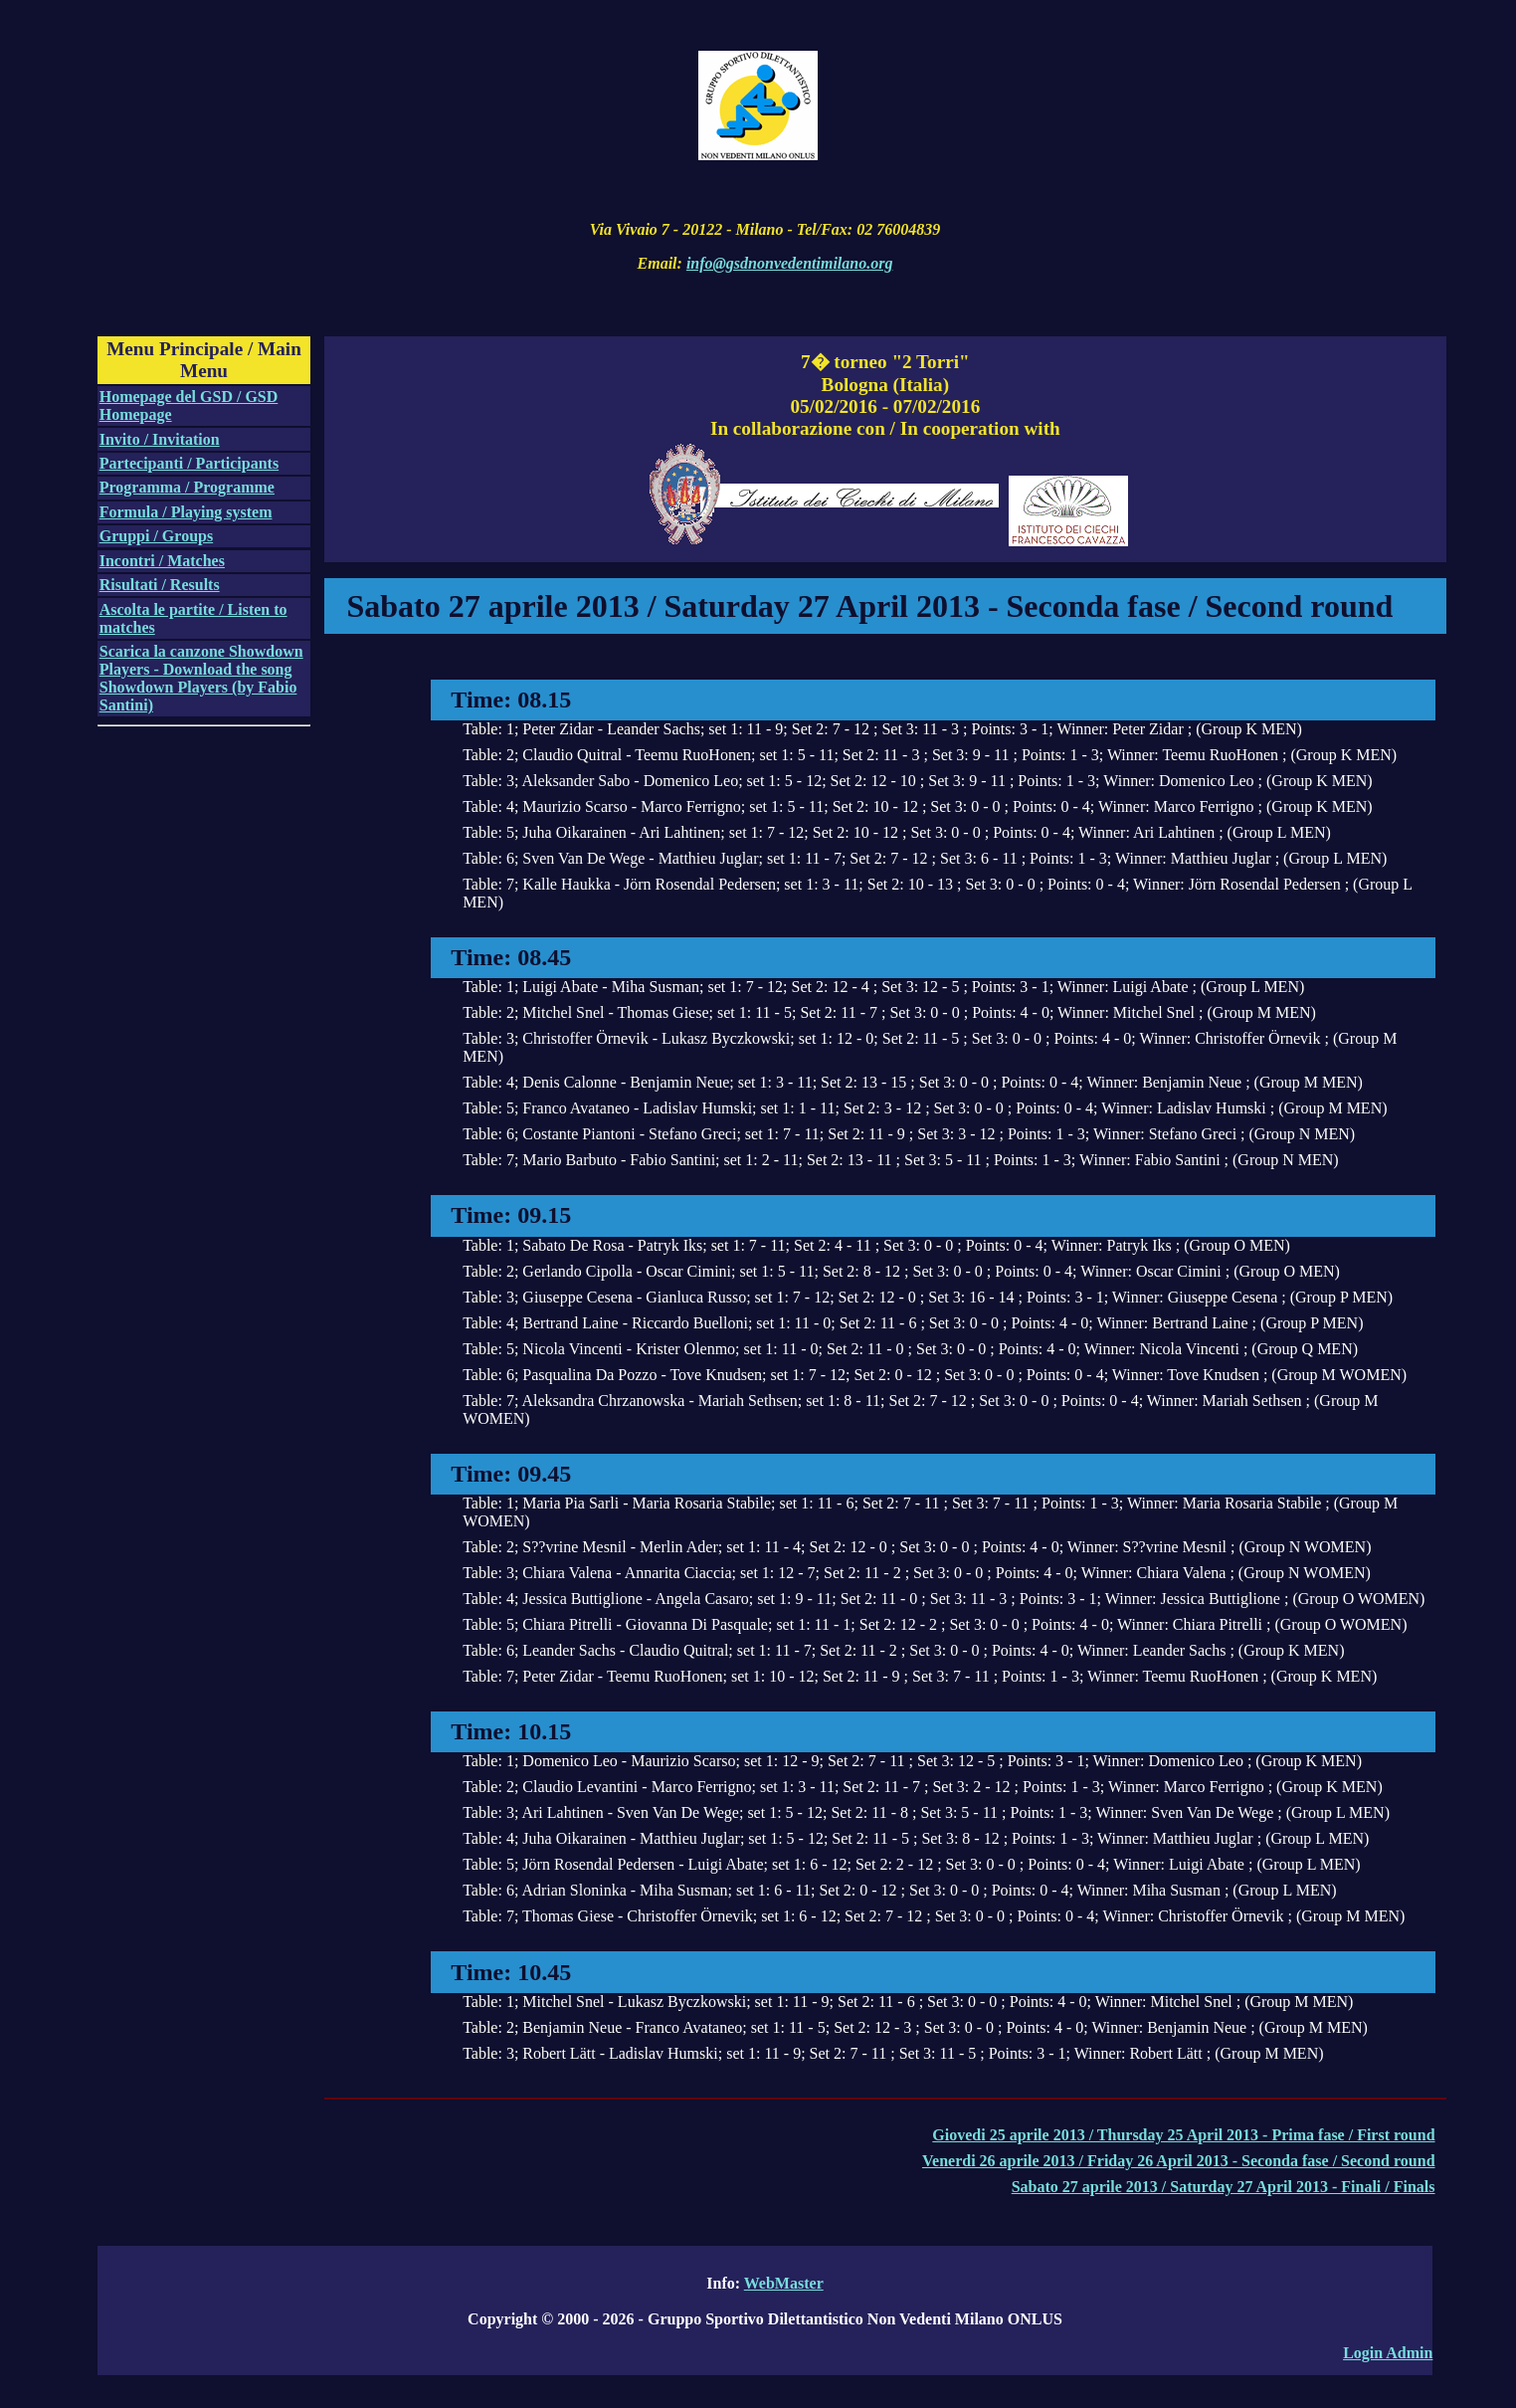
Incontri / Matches (162, 560)
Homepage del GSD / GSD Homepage (189, 405)
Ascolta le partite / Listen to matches (193, 618)
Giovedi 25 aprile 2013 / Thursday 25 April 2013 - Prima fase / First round (1183, 2134)
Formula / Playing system (186, 511)
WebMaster (784, 2283)
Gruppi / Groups (156, 535)
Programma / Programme (187, 487)
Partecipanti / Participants (189, 463)
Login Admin (1387, 2352)
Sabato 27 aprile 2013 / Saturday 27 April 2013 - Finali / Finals (1223, 2186)
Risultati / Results (159, 584)
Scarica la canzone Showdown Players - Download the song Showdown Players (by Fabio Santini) (201, 678)
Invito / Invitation (159, 439)
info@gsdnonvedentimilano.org (789, 263)
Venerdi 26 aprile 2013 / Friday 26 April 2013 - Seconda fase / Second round (1178, 2160)
